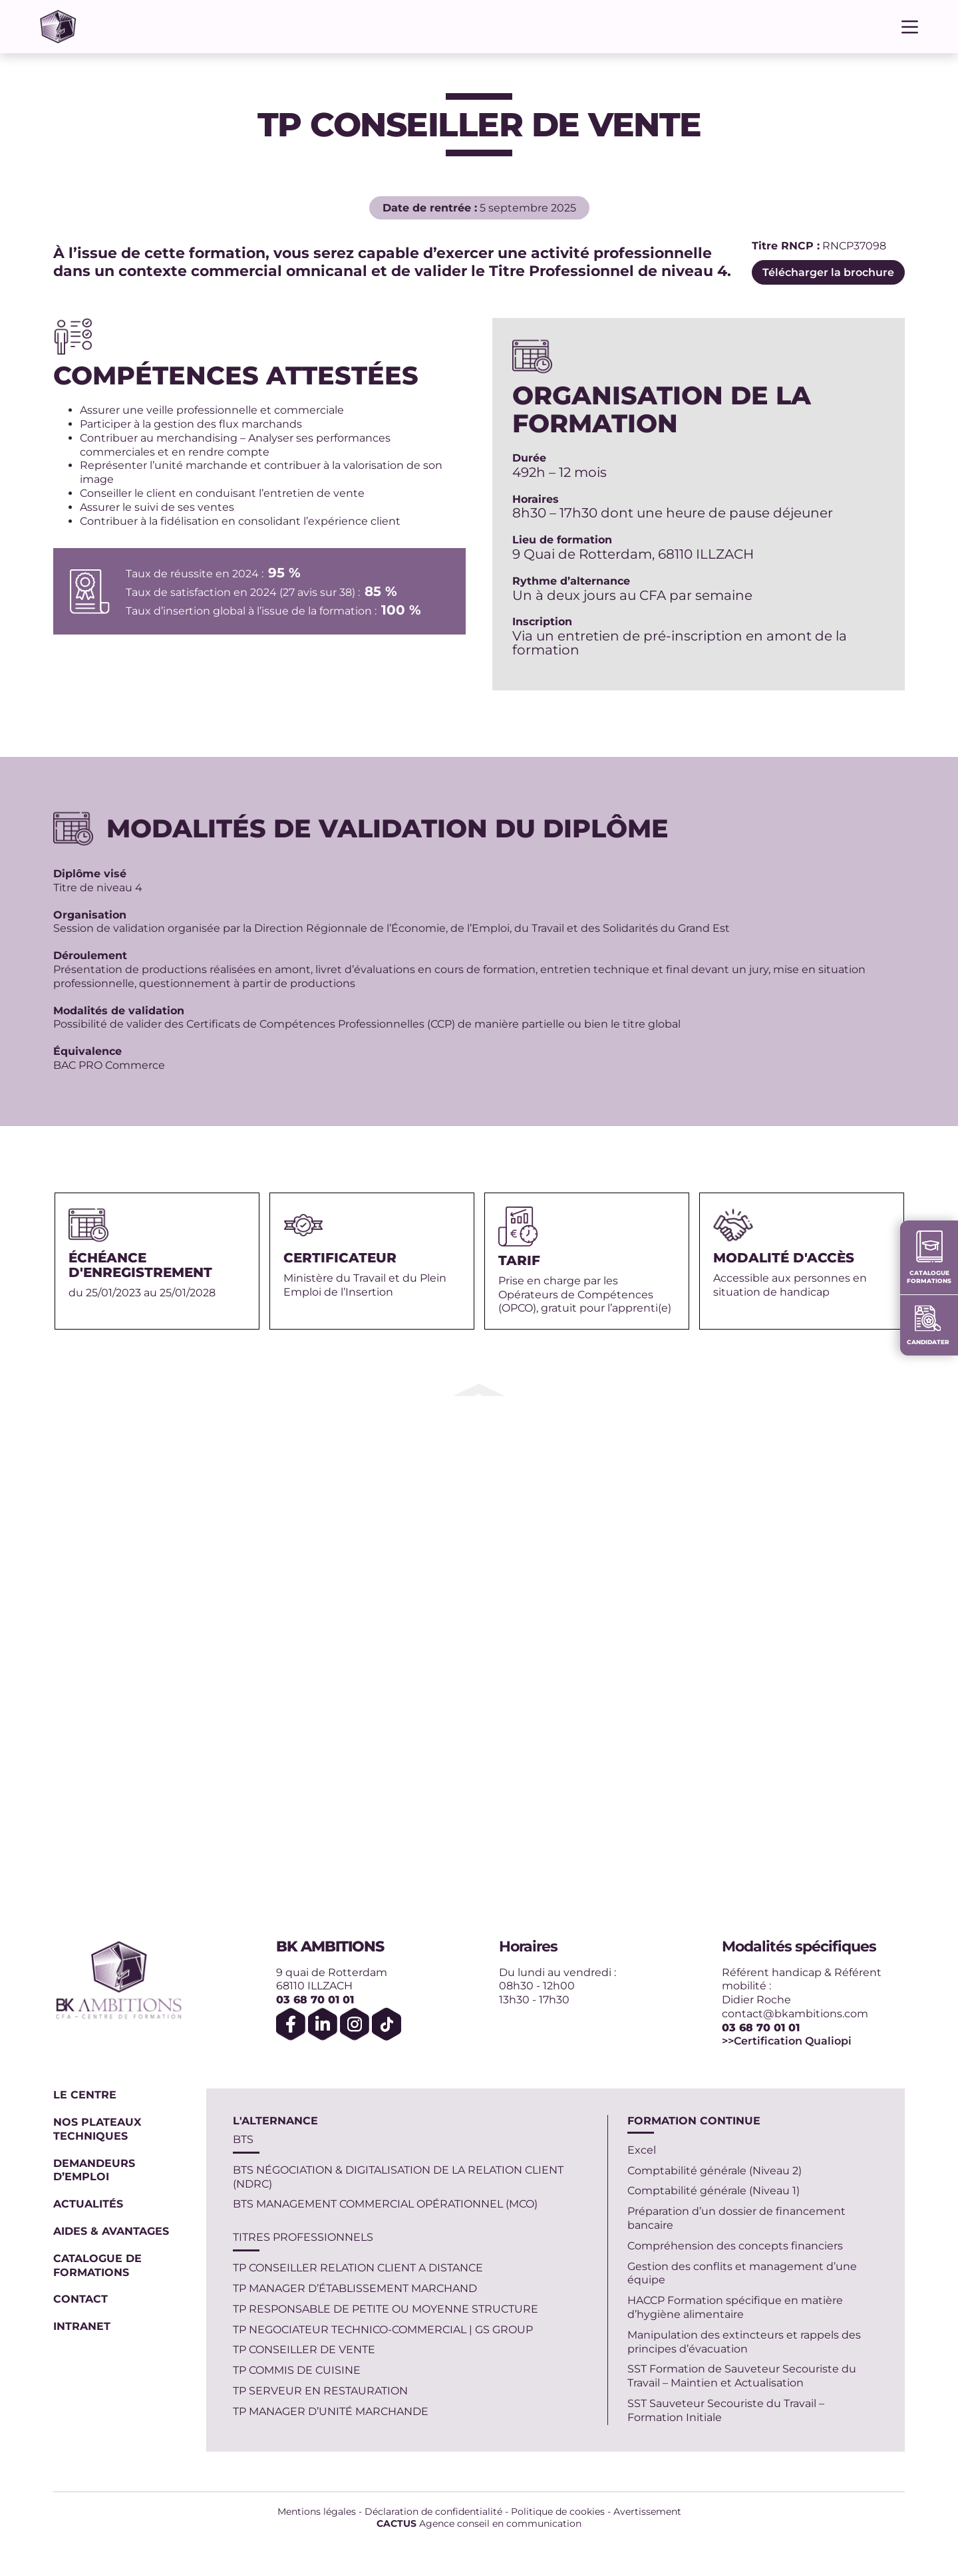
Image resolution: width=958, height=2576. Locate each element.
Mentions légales (316, 2511)
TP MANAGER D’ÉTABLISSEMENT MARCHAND (355, 2288)
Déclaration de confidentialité (433, 2511)
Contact (80, 2299)
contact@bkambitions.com (795, 2013)
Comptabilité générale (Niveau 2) (714, 2170)
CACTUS (396, 2523)
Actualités (88, 2204)
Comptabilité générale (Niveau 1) (713, 2190)
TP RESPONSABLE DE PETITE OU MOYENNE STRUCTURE (385, 2309)
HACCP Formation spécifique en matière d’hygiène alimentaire (735, 2307)
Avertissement (647, 2511)
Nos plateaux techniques (97, 2129)
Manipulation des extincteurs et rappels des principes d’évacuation (744, 2342)
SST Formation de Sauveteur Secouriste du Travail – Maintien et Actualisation (741, 2375)
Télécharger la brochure (828, 272)
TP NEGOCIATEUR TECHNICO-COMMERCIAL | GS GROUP (383, 2329)
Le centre (84, 2094)
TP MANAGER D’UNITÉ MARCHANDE (330, 2411)
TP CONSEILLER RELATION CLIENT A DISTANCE (358, 2267)
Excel (641, 2150)
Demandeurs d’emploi (94, 2170)
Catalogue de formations (97, 2265)
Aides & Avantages (112, 2231)
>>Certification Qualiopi (787, 2041)
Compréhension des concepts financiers (735, 2245)
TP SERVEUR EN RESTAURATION (320, 2390)
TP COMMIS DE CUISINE (297, 2370)
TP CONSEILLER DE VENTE (304, 2349)
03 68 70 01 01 (315, 1999)
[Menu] (909, 27)
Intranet (81, 2326)
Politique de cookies (558, 2511)
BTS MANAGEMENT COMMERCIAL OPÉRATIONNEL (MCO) (385, 2204)
